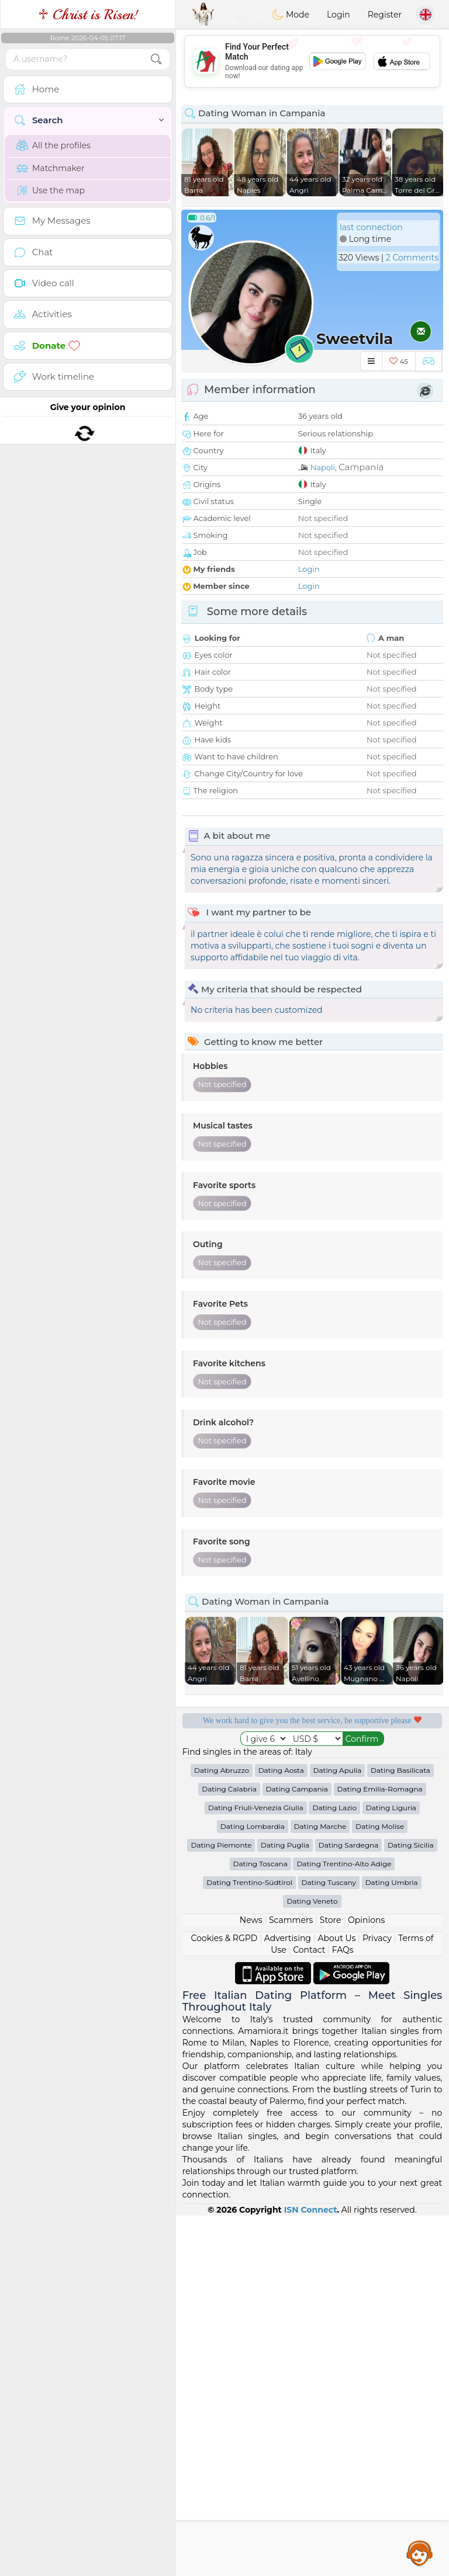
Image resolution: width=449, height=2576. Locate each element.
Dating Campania (297, 2149)
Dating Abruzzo (221, 2130)
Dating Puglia (285, 2205)
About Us (336, 2298)
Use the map (50, 190)
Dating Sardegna (348, 2205)
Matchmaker (50, 168)
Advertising (287, 2298)
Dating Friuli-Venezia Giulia (255, 2168)
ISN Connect (310, 2570)
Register (385, 14)
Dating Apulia (337, 2130)
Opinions (366, 2280)
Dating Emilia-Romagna (380, 2149)
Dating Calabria (229, 2149)
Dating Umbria (391, 2242)
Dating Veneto (311, 2261)
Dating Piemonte (221, 2205)
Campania (361, 467)
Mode (290, 14)
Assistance (420, 2552)
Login (338, 14)
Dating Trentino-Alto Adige (343, 2224)
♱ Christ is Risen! (88, 14)
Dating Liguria (391, 2168)
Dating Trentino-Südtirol (249, 2242)
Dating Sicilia (411, 2205)
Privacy (377, 2298)
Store (330, 2280)
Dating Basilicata (400, 2130)
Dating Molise (379, 2186)
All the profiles (53, 145)
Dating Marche (320, 2186)
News (251, 2280)
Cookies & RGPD (224, 2298)
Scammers (291, 2280)
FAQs (343, 2310)
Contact (309, 2310)
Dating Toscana (260, 2224)
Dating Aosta (281, 2130)
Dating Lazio (334, 2168)
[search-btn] (156, 59)
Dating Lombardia (252, 2186)
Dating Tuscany (329, 2242)
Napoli (322, 467)
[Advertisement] (312, 1960)
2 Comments (412, 257)
